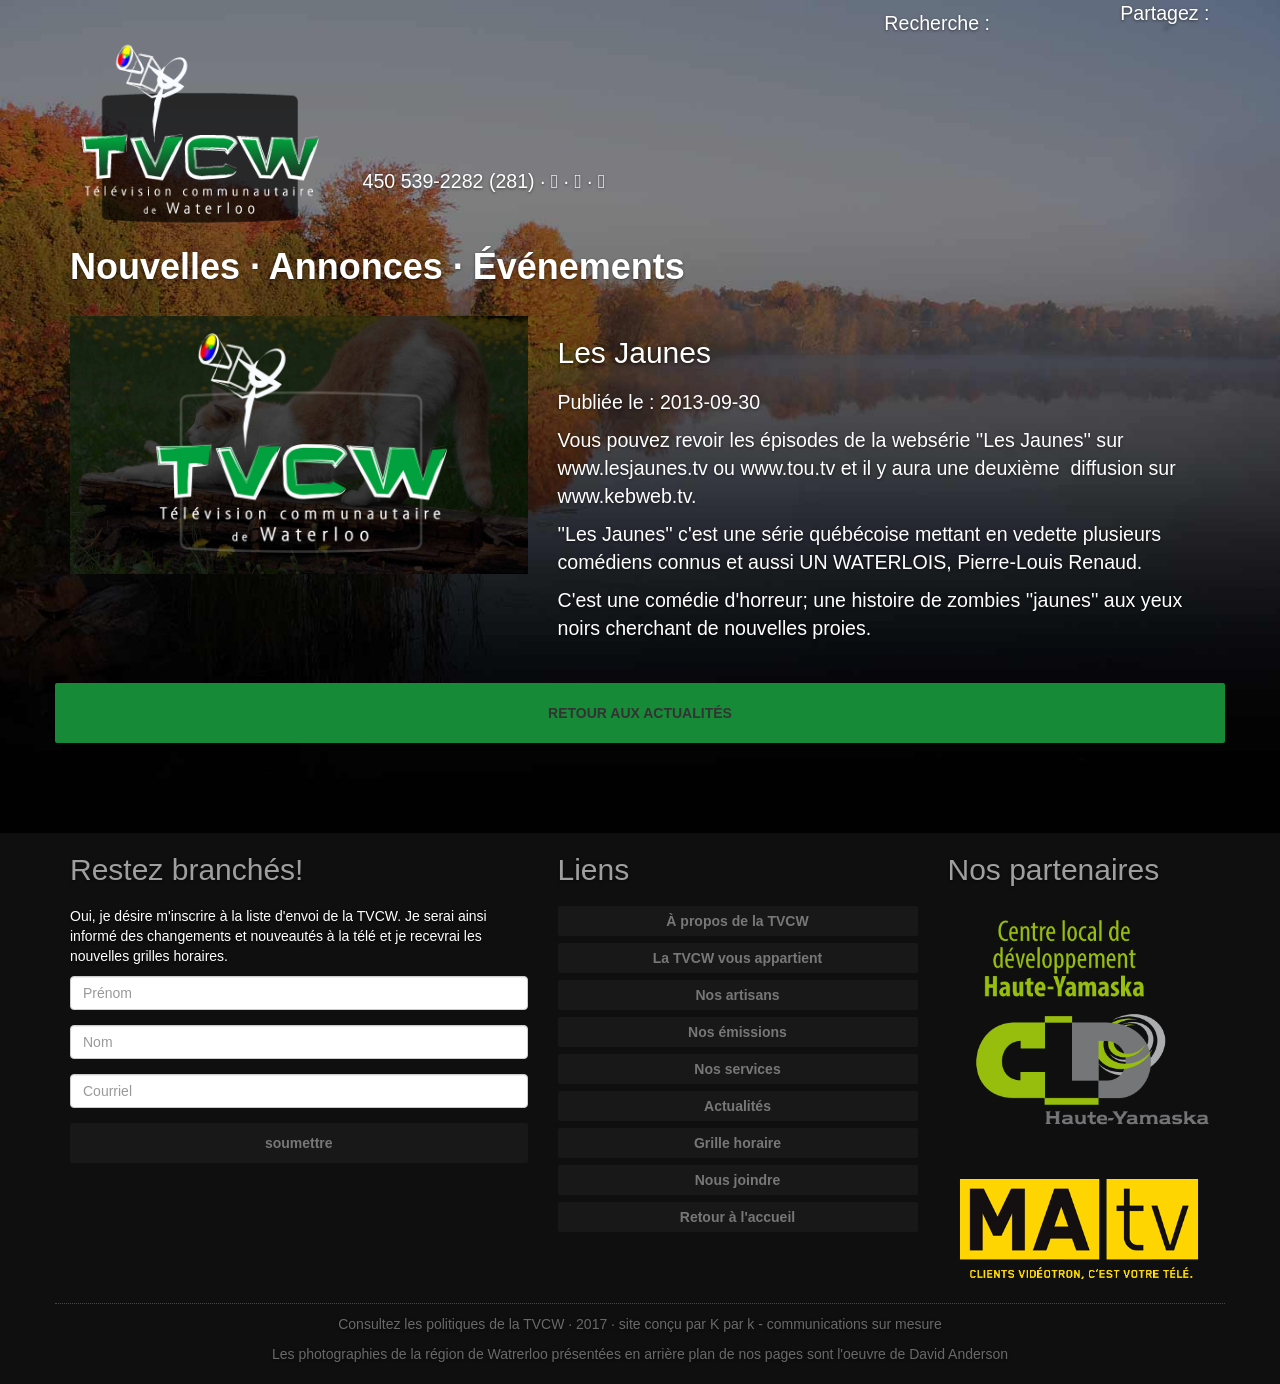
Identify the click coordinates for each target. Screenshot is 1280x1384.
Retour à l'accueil (737, 1217)
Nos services (737, 1069)
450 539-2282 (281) (449, 181)
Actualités (737, 1106)
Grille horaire (737, 1143)
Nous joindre (738, 1180)
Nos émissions (737, 1032)
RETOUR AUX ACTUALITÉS (640, 713)
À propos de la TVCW (737, 921)
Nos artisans (737, 995)
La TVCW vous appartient (738, 958)
